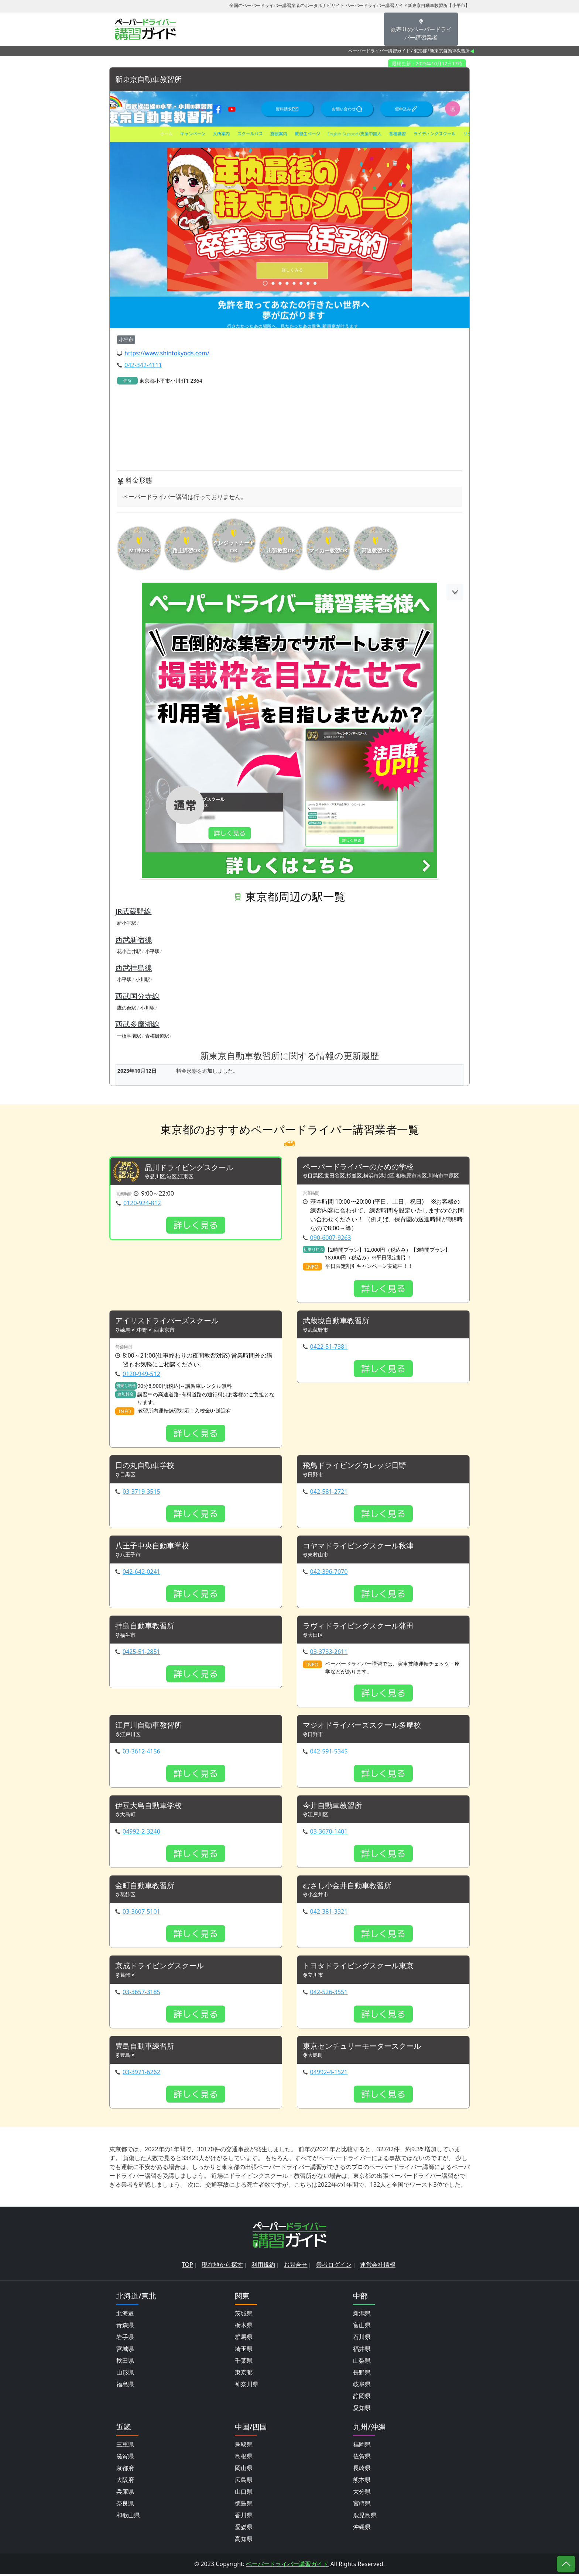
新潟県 (362, 2315)
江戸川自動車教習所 (148, 1726)
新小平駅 (126, 923)
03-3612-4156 (141, 1752)
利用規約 (263, 2266)
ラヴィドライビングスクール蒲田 (358, 1626)
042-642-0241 (141, 1572)
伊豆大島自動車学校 (148, 1806)
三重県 (125, 2446)
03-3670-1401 (329, 1832)
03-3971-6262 (141, 2074)
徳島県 (244, 2505)
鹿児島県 (365, 2517)
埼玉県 (244, 2350)
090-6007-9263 (330, 1238)
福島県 (125, 2386)
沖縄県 (362, 2529)
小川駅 (143, 979)
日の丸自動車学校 (144, 1465)
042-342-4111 (143, 365)
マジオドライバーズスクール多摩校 (362, 1726)
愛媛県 (244, 2529)
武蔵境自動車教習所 (336, 1321)
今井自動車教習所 (332, 1806)
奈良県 (125, 2505)
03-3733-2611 (329, 1653)
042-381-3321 (329, 1913)
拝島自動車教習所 (144, 1626)
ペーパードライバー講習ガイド (379, 51)
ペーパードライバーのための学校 (358, 1167)
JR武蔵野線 (133, 912)
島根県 (244, 2458)
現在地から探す (222, 2266)
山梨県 (362, 2362)
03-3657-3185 (141, 1993)
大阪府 (125, 2481)
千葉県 (244, 2362)
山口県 (244, 2493)
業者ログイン (334, 2266)
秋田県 (125, 2362)
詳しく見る (196, 1225)
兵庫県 (125, 2493)
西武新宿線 (133, 940)
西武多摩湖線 (137, 1025)
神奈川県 (246, 2386)
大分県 (362, 2493)
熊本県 (362, 2481)
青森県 (125, 2327)
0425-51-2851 (141, 1653)
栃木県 (244, 2327)
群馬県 (244, 2339)
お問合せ (295, 2266)
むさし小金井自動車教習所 (347, 1887)
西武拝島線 (133, 968)
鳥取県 (244, 2446)
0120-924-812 (142, 1203)
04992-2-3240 (141, 1832)
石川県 (362, 2339)
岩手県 (125, 2339)
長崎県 (362, 2470)
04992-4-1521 (329, 2074)
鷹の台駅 (126, 1007)
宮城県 (125, 2350)
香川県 (244, 2517)
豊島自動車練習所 (144, 2047)
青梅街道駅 (157, 1036)
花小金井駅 (129, 951)
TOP (187, 2266)
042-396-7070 (329, 1572)
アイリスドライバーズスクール (167, 1321)
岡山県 (244, 2470)
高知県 (244, 2541)
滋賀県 (125, 2458)
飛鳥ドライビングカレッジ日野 (354, 1465)
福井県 (362, 2350)
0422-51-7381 (329, 1347)
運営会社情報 (377, 2266)
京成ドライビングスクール (159, 1967)
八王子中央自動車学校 (152, 1546)
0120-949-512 (141, 1374)
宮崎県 (362, 2505)
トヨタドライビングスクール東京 (358, 1967)
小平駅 (152, 951)
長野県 (362, 2374)
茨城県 (244, 2315)
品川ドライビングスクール (189, 1167)
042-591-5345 (329, 1752)
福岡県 (362, 2446)
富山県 (362, 2327)
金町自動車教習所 (144, 1887)
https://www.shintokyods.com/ (166, 353)
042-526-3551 (329, 1993)
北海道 (125, 2315)
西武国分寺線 (137, 996)
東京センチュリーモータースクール (362, 2047)
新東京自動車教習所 (148, 79)
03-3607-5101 (141, 1913)
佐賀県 (362, 2458)
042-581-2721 (329, 1492)
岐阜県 (362, 2386)
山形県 (125, 2374)
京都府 (125, 2470)
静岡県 (362, 2398)
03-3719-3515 (141, 1492)
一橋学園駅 (129, 1036)
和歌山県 (128, 2517)
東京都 (420, 51)
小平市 (126, 339)
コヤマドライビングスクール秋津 (358, 1546)
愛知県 (362, 2410)
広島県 (244, 2481)
